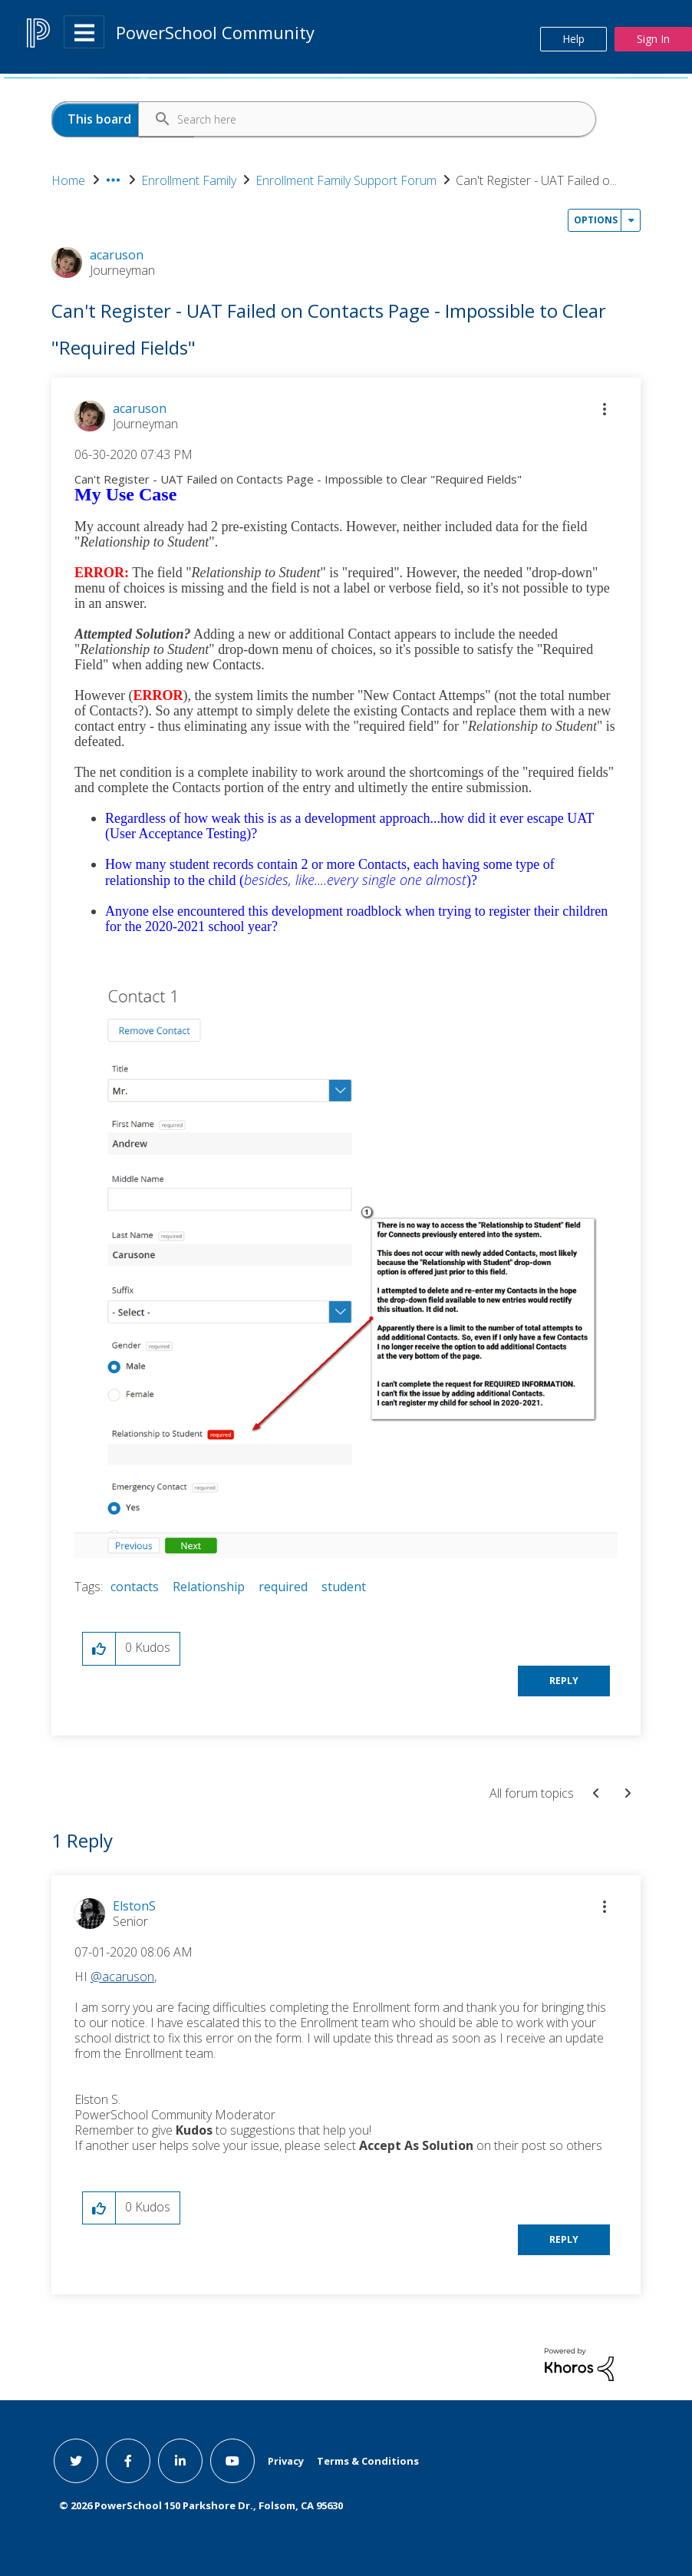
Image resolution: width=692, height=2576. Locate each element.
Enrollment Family (188, 180)
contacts (134, 1586)
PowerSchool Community (215, 32)
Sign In (653, 38)
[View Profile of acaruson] (139, 408)
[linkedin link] (180, 2461)
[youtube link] (232, 2461)
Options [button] (596, 219)
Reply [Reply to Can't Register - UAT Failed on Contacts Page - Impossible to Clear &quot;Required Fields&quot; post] (563, 1680)
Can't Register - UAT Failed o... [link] (536, 180)
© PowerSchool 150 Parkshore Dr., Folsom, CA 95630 (201, 2505)
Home (68, 180)
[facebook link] (128, 2461)
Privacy (286, 2461)
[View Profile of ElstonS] (134, 1905)
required (283, 1586)
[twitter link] (76, 2461)
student (343, 1586)
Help (573, 38)
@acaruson (122, 1976)
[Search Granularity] (122, 119)
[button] (604, 409)
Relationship (209, 1586)
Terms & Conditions (368, 2461)
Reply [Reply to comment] (563, 2239)
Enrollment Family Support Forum (346, 180)
